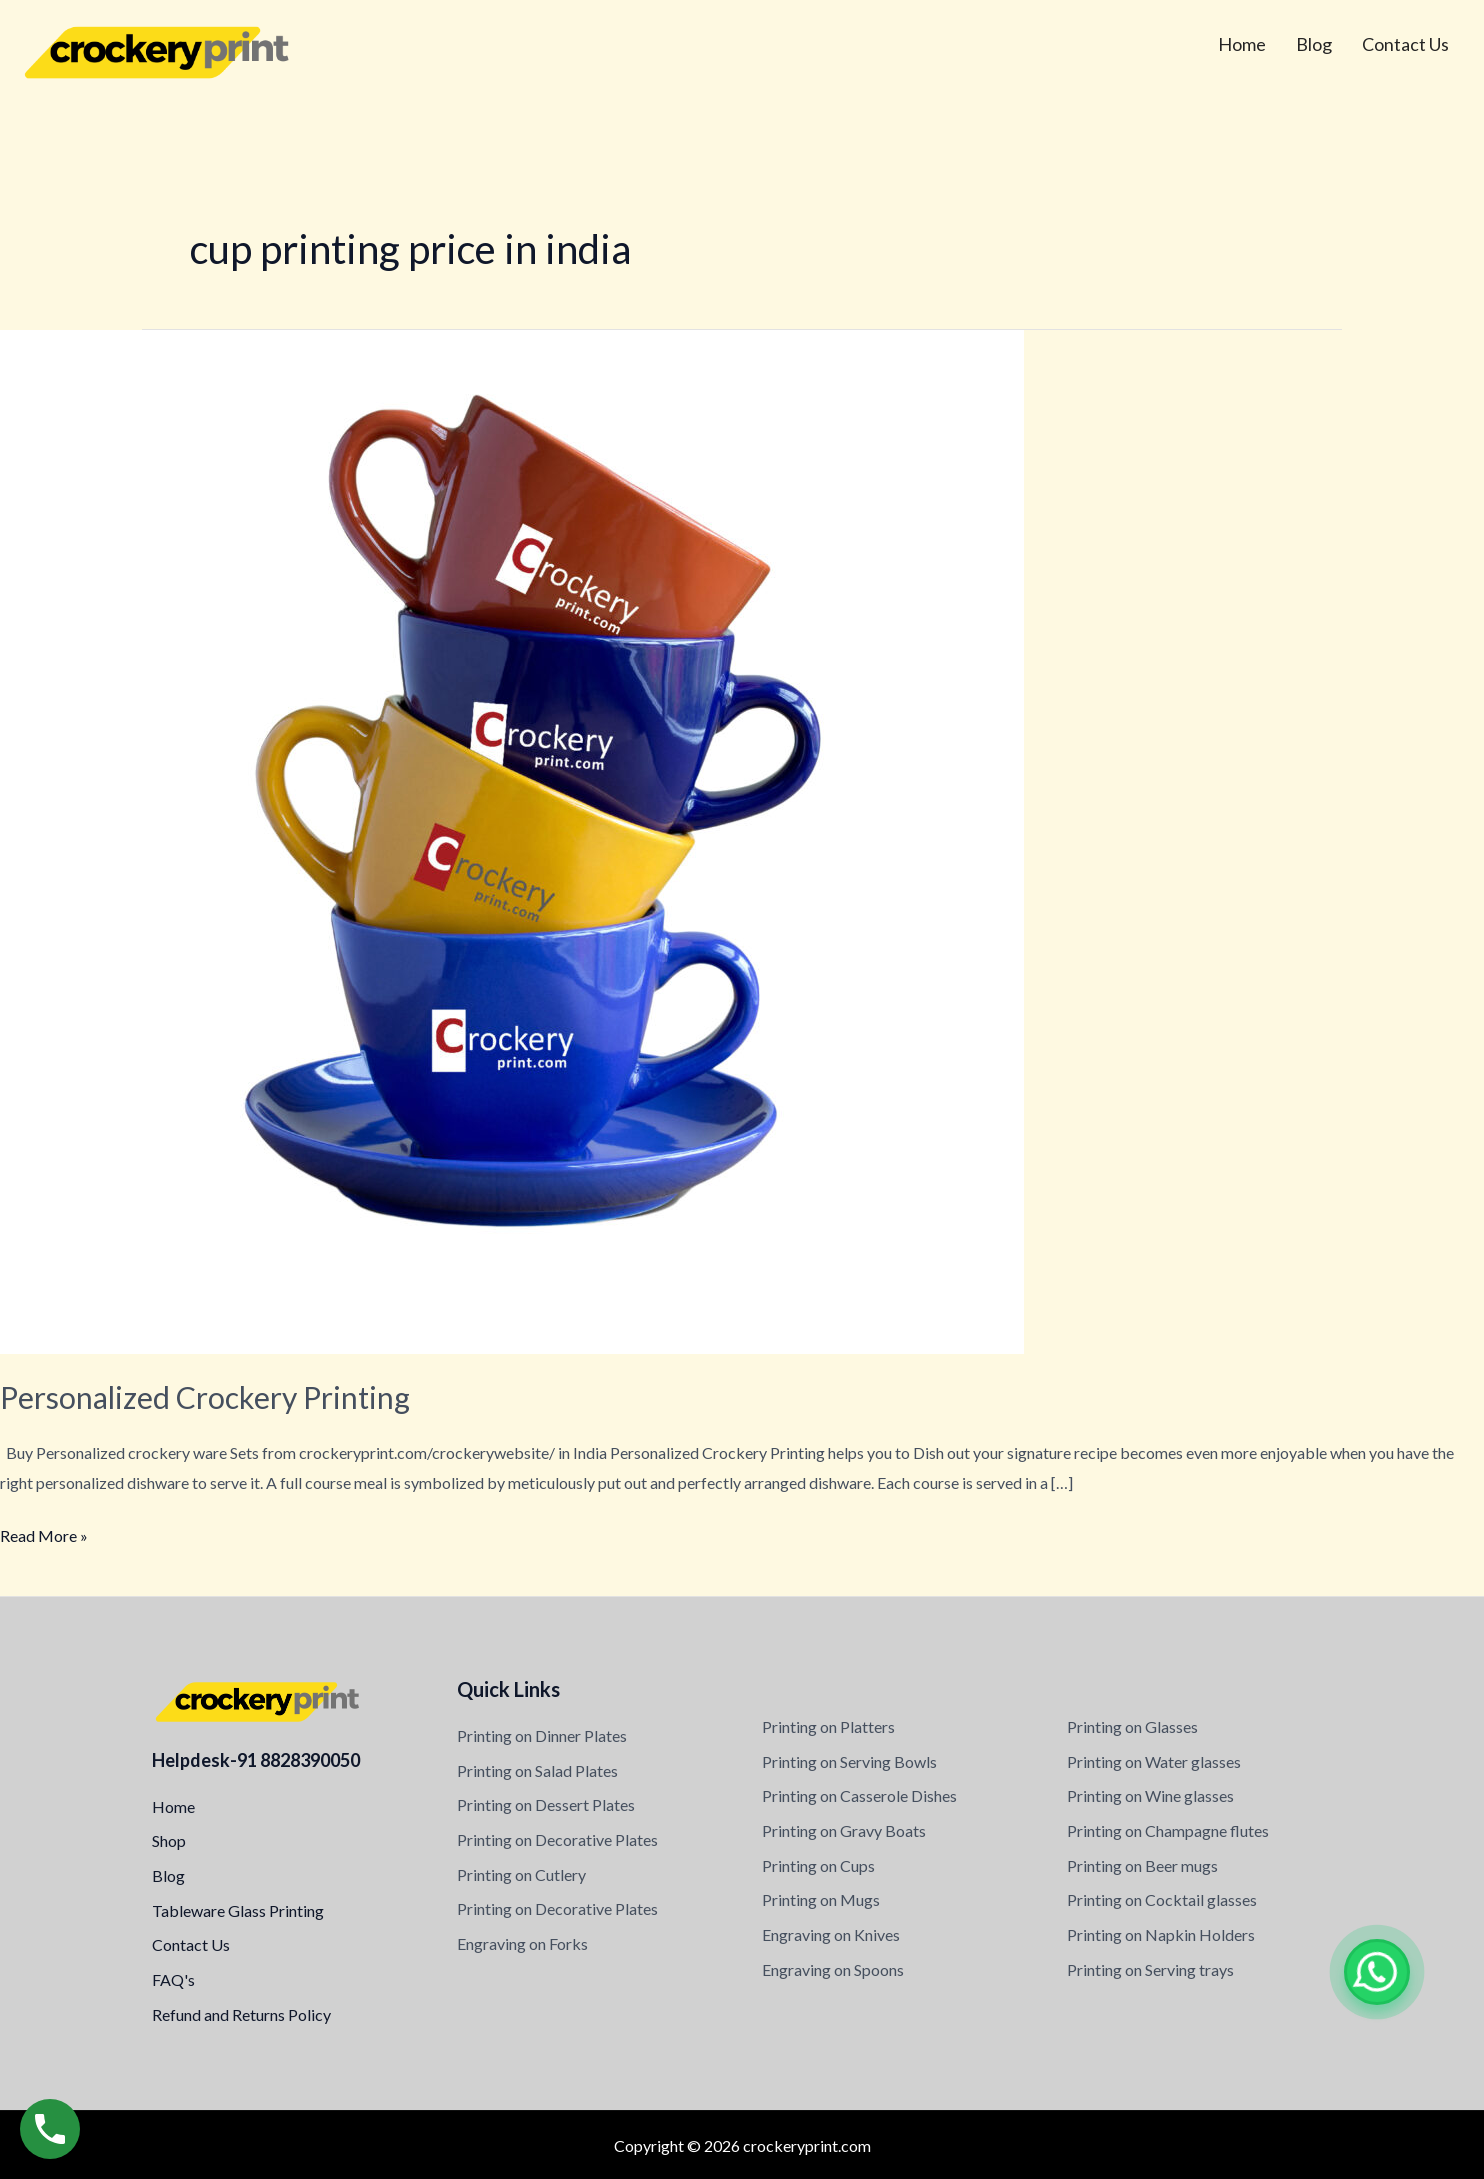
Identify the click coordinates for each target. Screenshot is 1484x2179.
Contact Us (1405, 44)
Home (1242, 44)
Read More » (44, 1533)
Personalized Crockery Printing (205, 1397)
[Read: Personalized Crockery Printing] (512, 839)
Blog (1314, 44)
